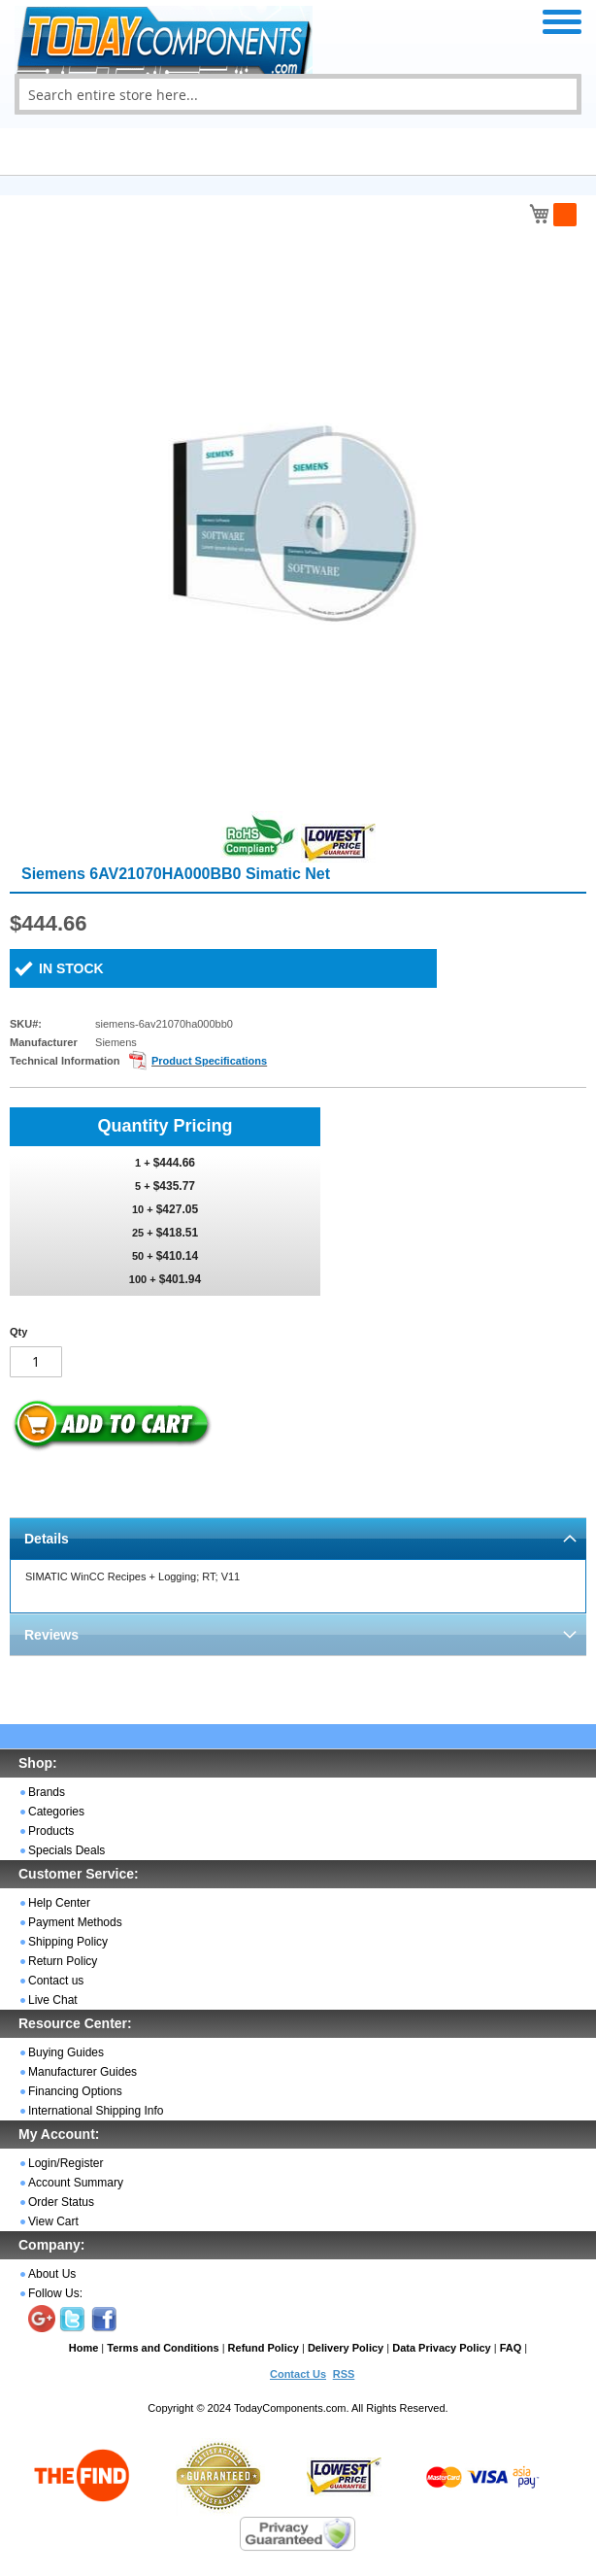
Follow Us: (55, 2293)
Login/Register (65, 2163)
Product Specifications (209, 1061)
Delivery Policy (345, 2348)
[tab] (298, 1538)
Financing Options (75, 2091)
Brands (46, 1792)
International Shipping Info (95, 2111)
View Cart (53, 2221)
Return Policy (62, 1961)
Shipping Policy (68, 1942)
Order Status (61, 2202)
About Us (52, 2274)
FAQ (511, 2348)
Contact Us (298, 2374)
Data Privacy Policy (441, 2348)
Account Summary (75, 2182)
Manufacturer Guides (82, 2072)
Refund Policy (263, 2348)
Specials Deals (66, 1850)
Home (84, 2348)
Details (46, 1538)
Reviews (51, 1635)
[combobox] (298, 94)
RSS (344, 2374)
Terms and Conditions (162, 2348)
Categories (56, 1811)
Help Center (59, 1903)
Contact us (55, 1980)
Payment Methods (75, 1922)
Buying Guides (66, 2052)
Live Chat (53, 2000)
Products (51, 1831)
